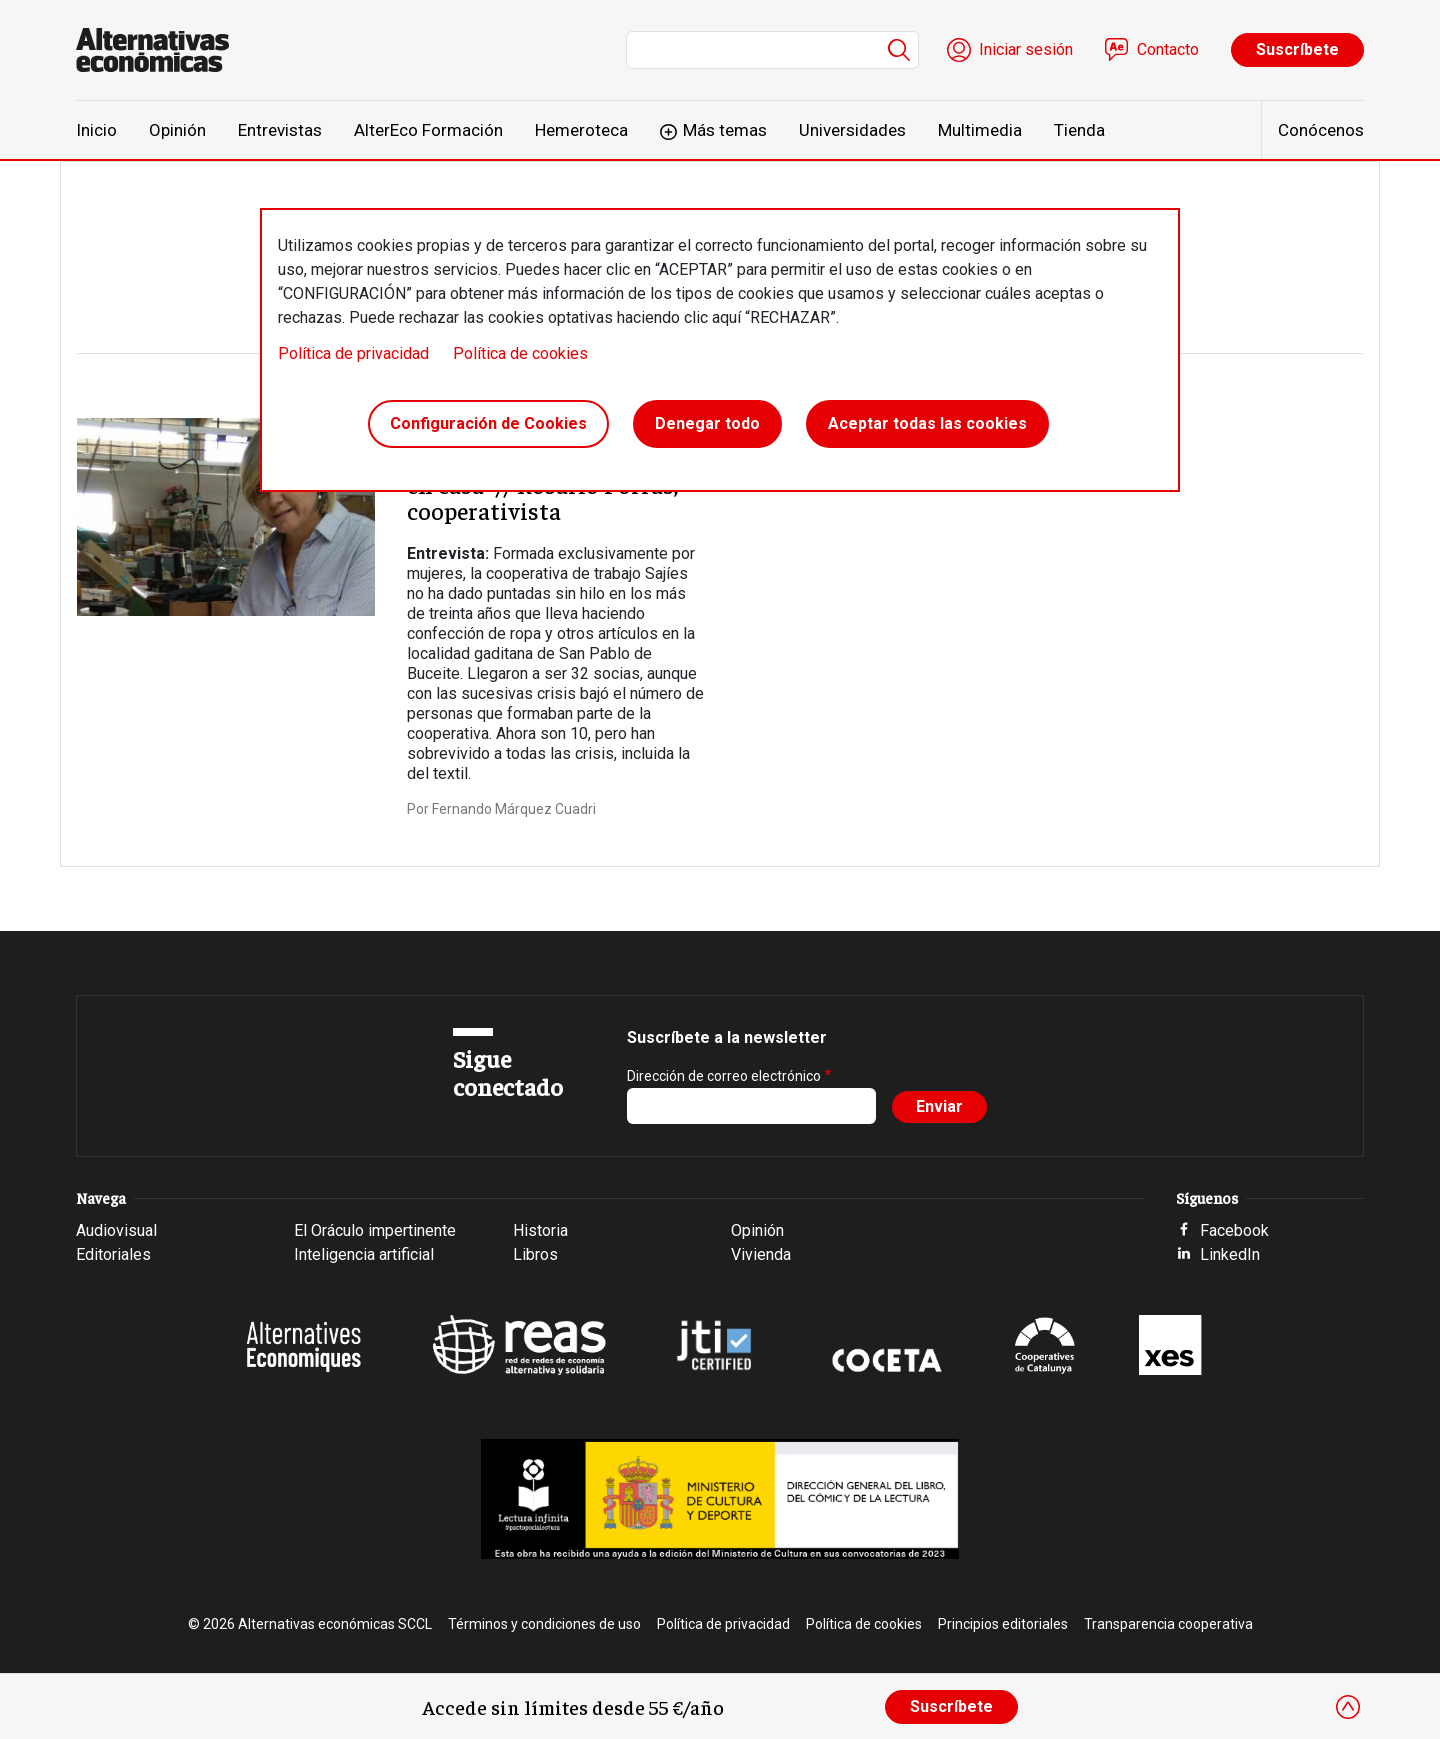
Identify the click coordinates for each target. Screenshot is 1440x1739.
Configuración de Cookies (488, 423)
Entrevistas (280, 130)
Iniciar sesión (1026, 49)
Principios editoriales (1003, 1624)
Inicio (96, 130)
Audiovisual (116, 1230)
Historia (540, 1230)
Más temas (725, 130)
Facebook (1234, 1230)
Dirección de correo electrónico (724, 1076)
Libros (535, 1254)
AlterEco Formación (428, 130)
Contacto (1168, 49)
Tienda (1079, 130)
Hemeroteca (581, 130)
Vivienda (761, 1254)
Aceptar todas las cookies (927, 423)
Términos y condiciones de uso (544, 1624)
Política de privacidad (353, 353)
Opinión (177, 130)
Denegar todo (707, 423)
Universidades (852, 130)
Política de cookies (520, 353)
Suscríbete (1297, 49)
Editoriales (113, 1254)
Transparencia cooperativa (1168, 1624)
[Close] (1348, 1707)
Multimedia (980, 130)
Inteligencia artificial (364, 1254)
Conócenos (1321, 130)
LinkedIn (1230, 1254)
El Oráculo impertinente (375, 1230)
